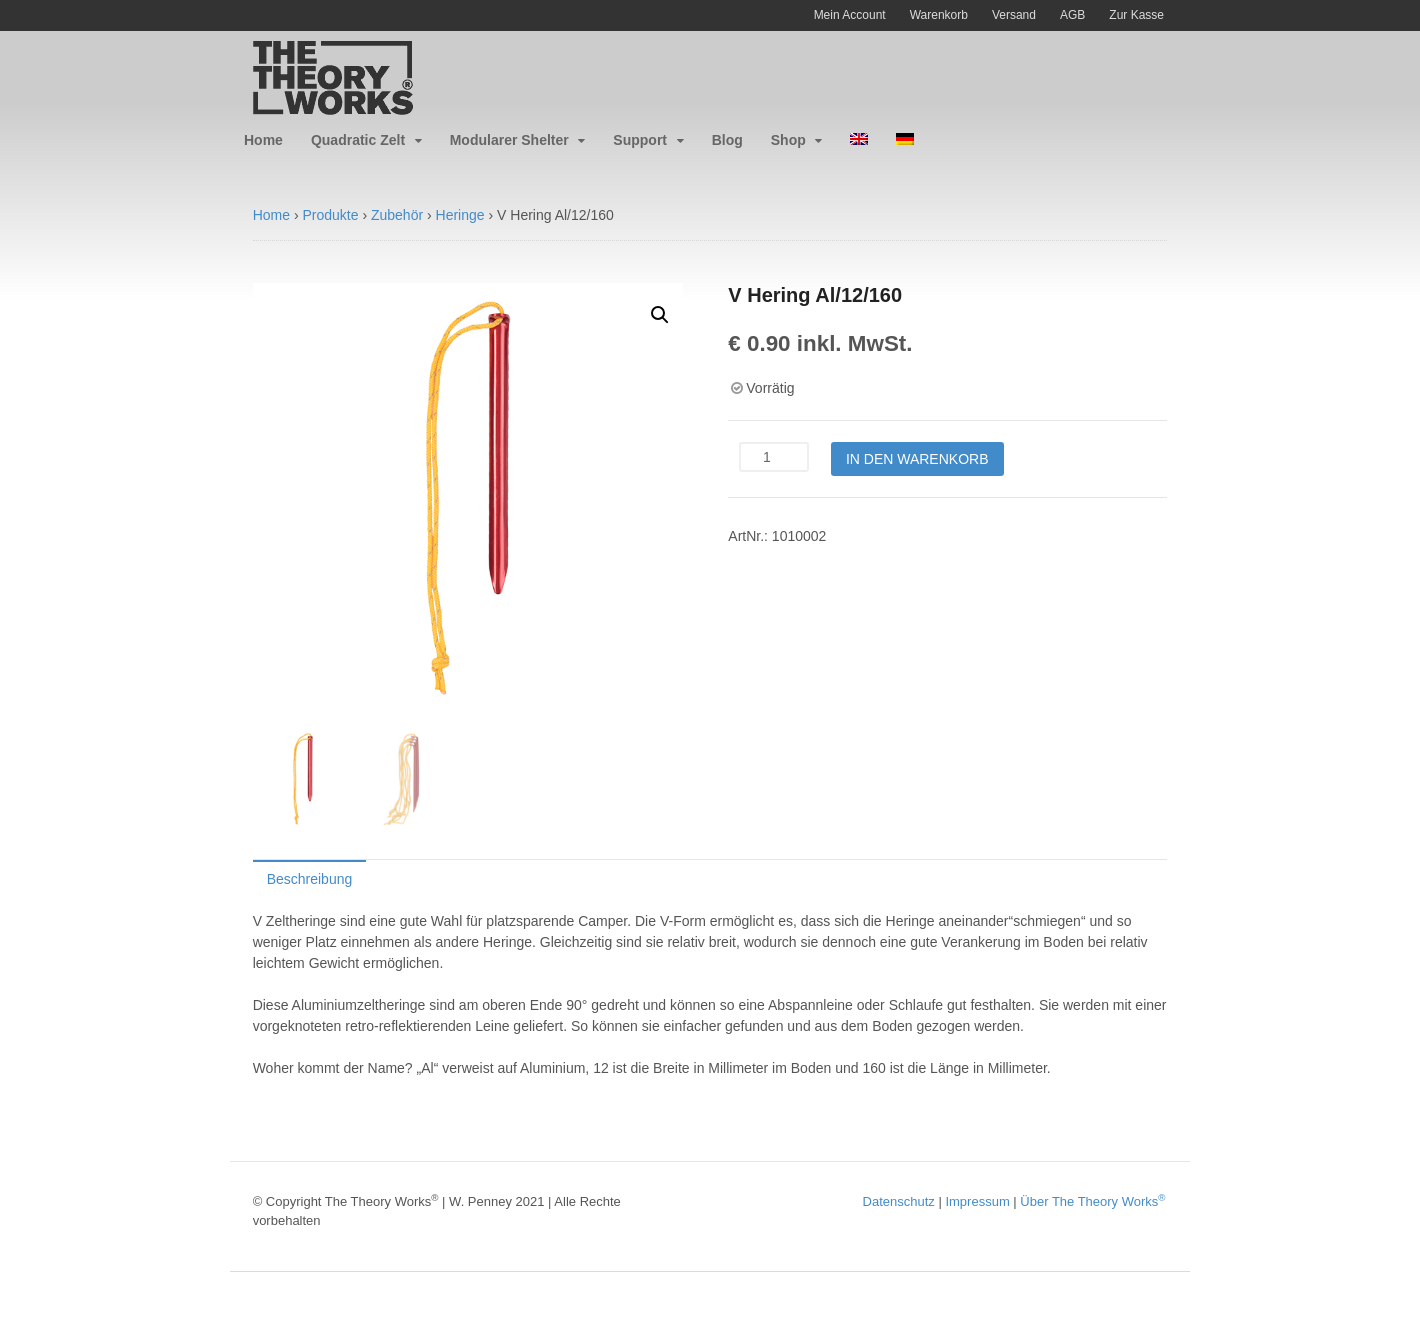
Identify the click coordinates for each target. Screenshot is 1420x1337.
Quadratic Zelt (358, 140)
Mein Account (850, 15)
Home (263, 140)
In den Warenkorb (917, 459)
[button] (660, 315)
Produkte (330, 215)
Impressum (977, 1201)
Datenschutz (899, 1201)
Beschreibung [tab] (310, 879)
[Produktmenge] (774, 457)
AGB (1072, 15)
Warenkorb (939, 15)
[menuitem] (859, 140)
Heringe (460, 215)
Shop (788, 140)
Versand (1014, 15)
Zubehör (397, 215)
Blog (727, 140)
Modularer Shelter (509, 140)
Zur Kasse (1136, 15)
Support (640, 140)
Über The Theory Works (1092, 1201)
